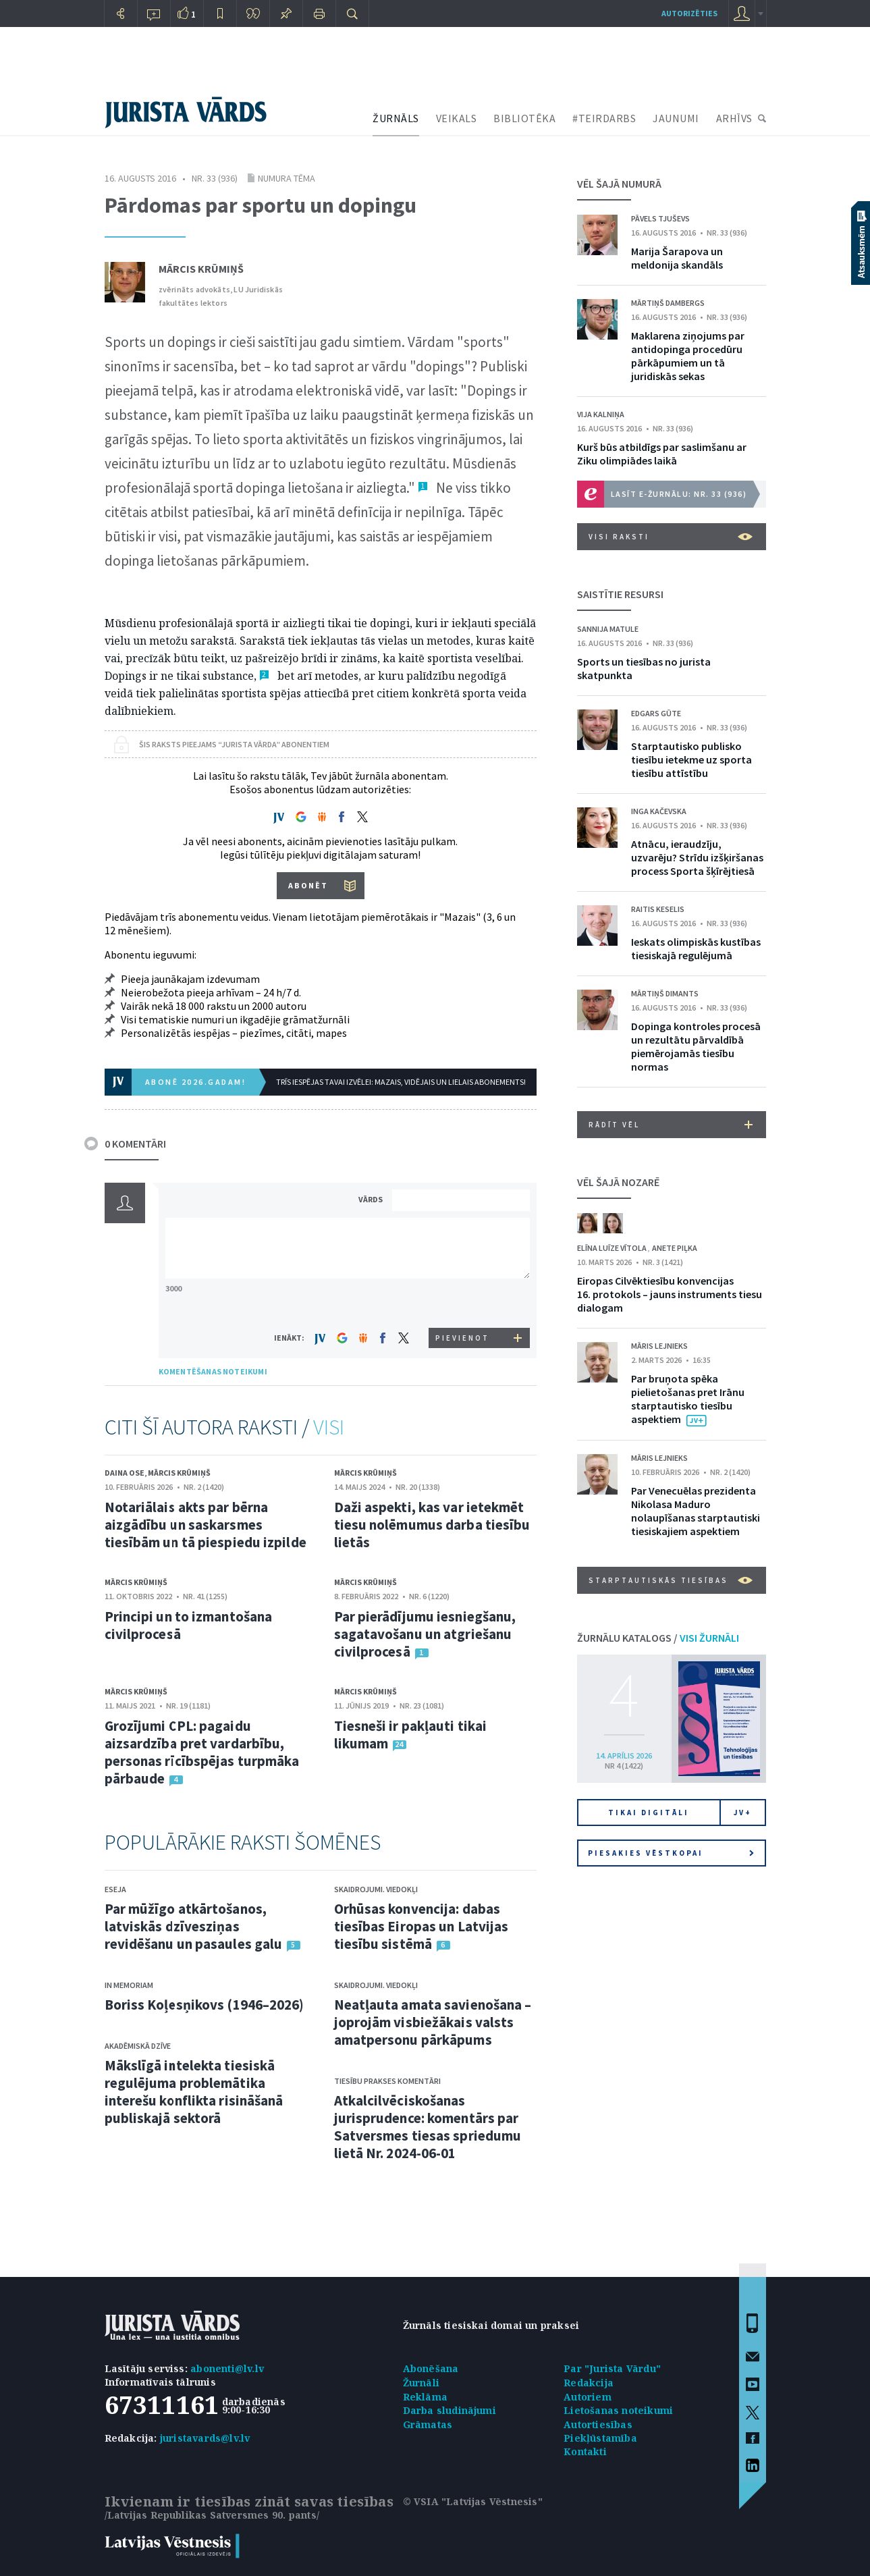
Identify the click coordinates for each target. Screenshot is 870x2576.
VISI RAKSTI (671, 536)
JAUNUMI (676, 118)
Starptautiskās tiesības (671, 1580)
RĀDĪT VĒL (671, 1124)
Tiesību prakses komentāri (387, 2081)
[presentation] (463, 1302)
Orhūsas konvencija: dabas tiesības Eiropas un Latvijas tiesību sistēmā (421, 1926)
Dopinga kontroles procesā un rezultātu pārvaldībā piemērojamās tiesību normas (696, 1046)
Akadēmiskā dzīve (138, 2046)
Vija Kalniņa (600, 414)
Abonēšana (431, 2368)
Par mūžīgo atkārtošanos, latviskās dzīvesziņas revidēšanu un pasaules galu (194, 1926)
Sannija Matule (607, 629)
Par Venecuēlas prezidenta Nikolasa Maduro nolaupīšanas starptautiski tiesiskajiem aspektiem (695, 1511)
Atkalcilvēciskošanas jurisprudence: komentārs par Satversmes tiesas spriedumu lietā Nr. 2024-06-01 (428, 2126)
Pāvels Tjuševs (660, 218)
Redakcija (589, 2382)
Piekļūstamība (600, 2438)
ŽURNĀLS (396, 118)
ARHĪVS (734, 118)
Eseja (115, 1889)
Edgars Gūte (656, 713)
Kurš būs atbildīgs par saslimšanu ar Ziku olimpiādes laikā (661, 453)
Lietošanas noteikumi (618, 2410)
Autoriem (587, 2396)
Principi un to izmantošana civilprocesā (189, 1625)
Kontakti (585, 2451)
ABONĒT (308, 885)
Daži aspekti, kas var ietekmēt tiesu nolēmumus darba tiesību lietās (432, 1524)
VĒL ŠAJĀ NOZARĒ (618, 1182)
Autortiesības (598, 2424)
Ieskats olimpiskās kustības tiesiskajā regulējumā (696, 948)
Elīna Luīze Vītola (612, 1248)
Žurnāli (421, 2382)
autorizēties (689, 13)
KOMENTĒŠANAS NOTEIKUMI (213, 1371)
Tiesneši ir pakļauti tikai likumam (410, 1734)
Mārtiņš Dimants (665, 993)
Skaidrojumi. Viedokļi (376, 1889)
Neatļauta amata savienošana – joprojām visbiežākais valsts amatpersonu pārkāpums (433, 2022)
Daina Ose (124, 1473)
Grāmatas (428, 2424)
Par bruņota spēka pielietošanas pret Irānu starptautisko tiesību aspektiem (687, 1399)
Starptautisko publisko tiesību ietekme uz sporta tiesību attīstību (691, 759)
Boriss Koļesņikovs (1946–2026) (204, 2004)
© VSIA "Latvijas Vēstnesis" (473, 2501)
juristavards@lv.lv (205, 2438)
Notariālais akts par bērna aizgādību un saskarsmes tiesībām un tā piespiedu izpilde (205, 1524)
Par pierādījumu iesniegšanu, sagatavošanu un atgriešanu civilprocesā (425, 1634)
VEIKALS (456, 118)
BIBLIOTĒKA (524, 118)
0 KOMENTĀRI (135, 1143)
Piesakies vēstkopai (671, 1853)
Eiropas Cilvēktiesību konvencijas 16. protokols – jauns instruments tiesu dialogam (669, 1294)
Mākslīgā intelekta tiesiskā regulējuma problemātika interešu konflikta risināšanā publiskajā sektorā (194, 2091)
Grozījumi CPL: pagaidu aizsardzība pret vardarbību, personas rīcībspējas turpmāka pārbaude (202, 1752)
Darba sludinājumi (449, 2410)
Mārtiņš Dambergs (668, 303)
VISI (328, 1427)
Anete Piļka (674, 1248)
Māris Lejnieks (659, 1346)
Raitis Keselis (657, 909)
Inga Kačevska (658, 811)
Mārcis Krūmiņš (201, 268)
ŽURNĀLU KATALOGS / (658, 1637)
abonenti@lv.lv (227, 2368)
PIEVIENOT (462, 1338)
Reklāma (425, 2396)
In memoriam (129, 1985)
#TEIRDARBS (604, 118)
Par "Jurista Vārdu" (612, 2368)
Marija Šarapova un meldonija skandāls (677, 257)
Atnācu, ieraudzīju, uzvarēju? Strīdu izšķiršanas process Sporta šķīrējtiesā (697, 857)
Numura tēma (286, 178)
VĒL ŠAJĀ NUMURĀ (619, 183)
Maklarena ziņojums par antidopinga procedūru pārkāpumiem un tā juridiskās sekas (687, 356)
